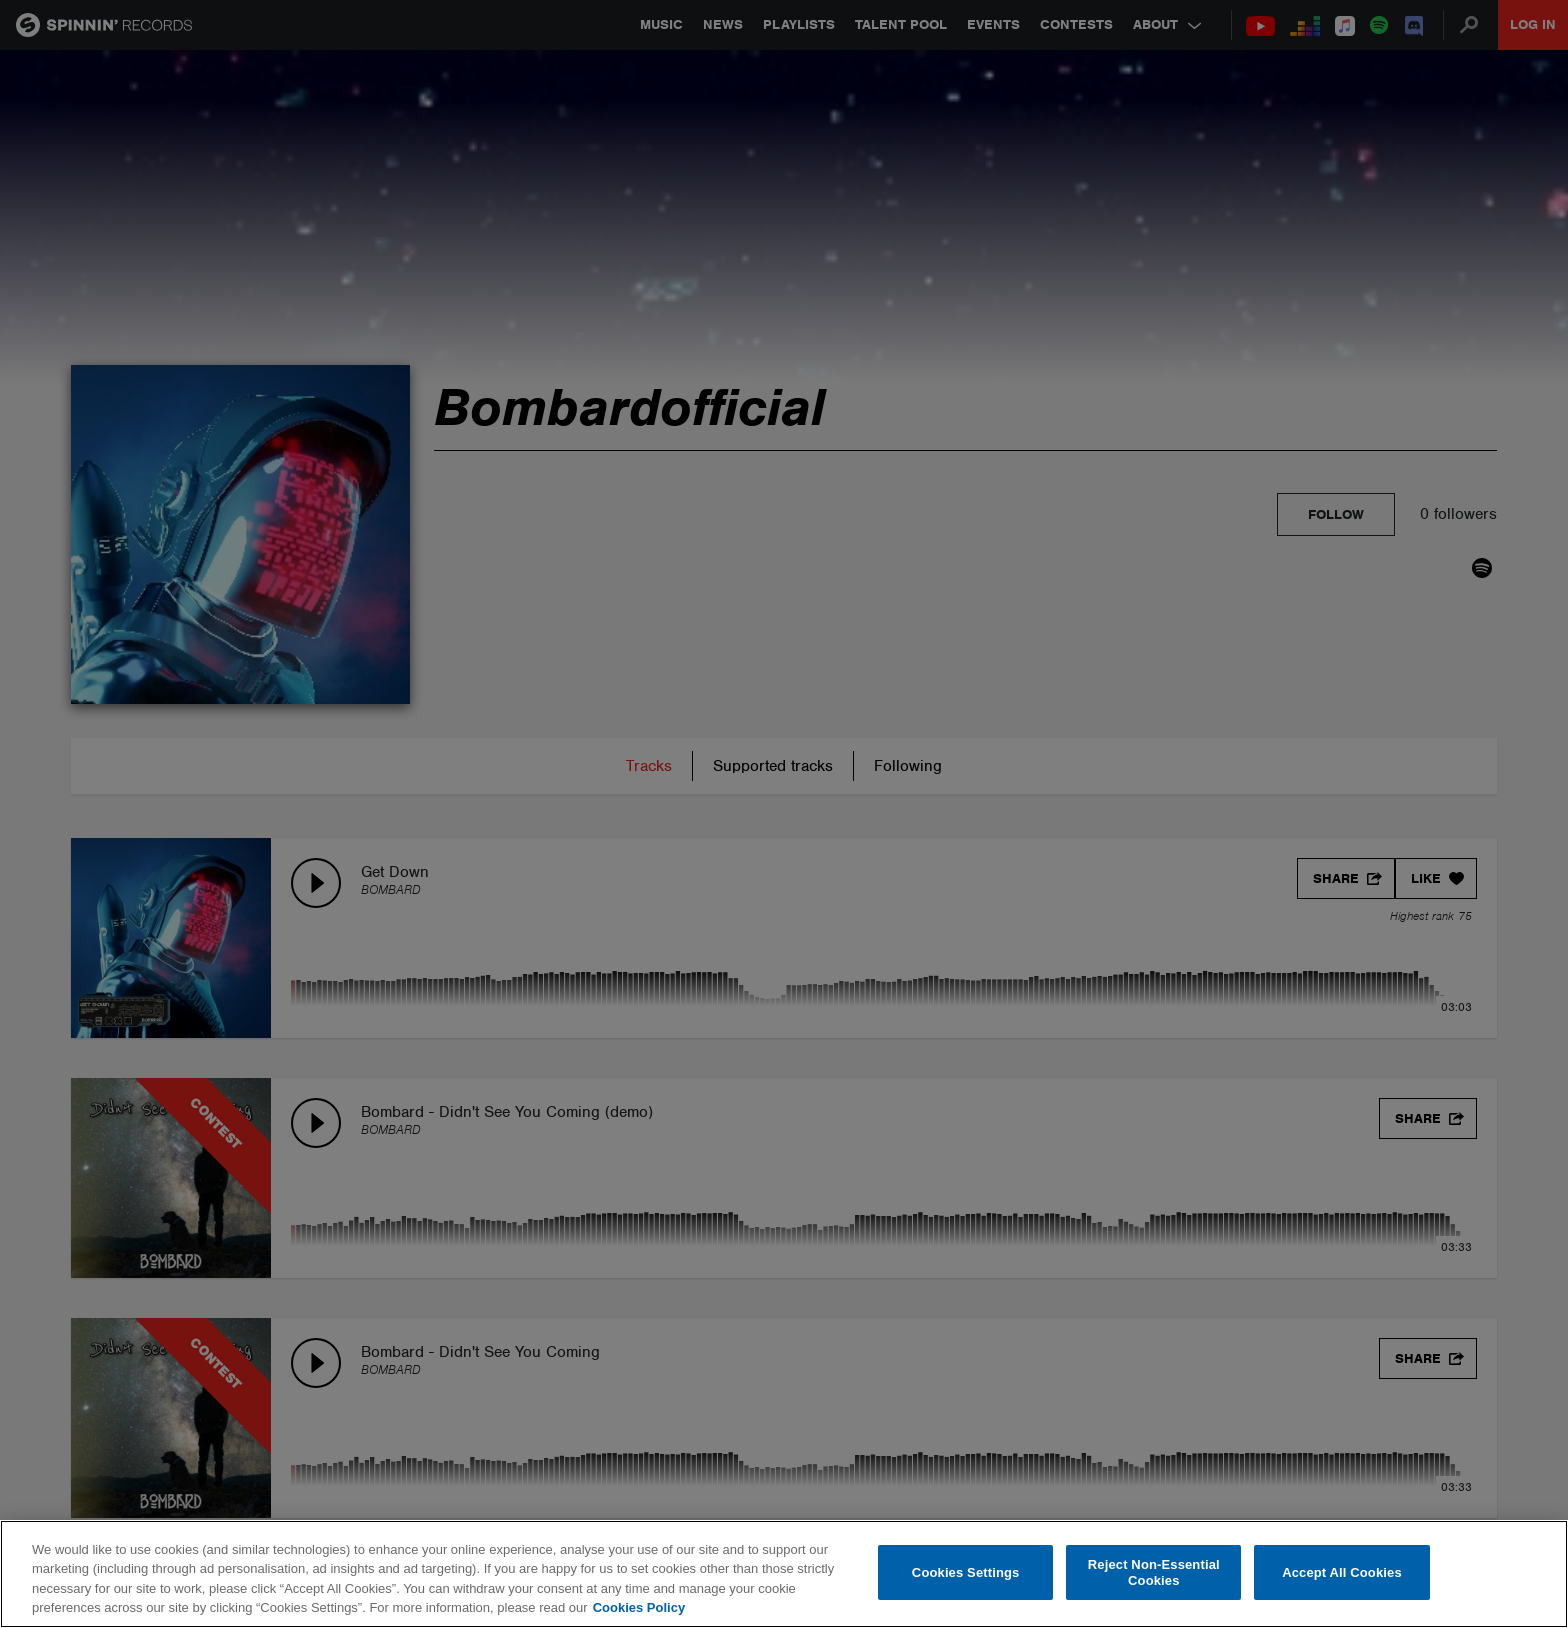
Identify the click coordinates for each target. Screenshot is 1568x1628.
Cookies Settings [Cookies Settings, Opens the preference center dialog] (966, 1572)
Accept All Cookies (1342, 1572)
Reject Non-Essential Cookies (1154, 1572)
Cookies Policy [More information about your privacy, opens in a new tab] (639, 1607)
